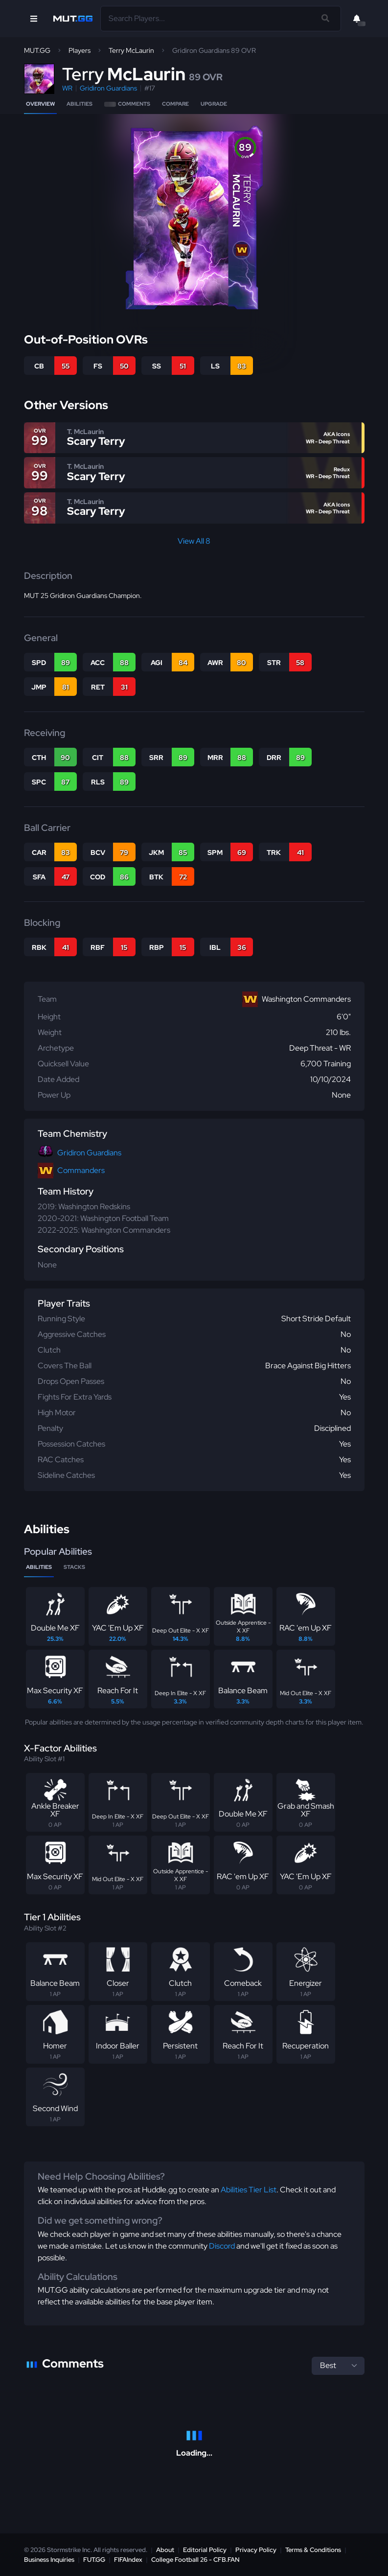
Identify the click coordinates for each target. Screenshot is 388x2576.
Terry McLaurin (131, 50)
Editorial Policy (205, 2550)
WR (67, 88)
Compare (175, 103)
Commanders (81, 1170)
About (165, 2550)
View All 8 (194, 541)
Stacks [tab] (74, 1567)
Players (79, 50)
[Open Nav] (34, 18)
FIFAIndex (128, 2559)
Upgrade (214, 103)
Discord (222, 2246)
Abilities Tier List (248, 2190)
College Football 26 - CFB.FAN (195, 2559)
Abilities (79, 103)
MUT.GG (37, 50)
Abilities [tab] (39, 1567)
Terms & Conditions (313, 2550)
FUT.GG (94, 2559)
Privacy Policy (255, 2550)
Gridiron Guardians (108, 88)
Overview (40, 103)
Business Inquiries (49, 2559)
